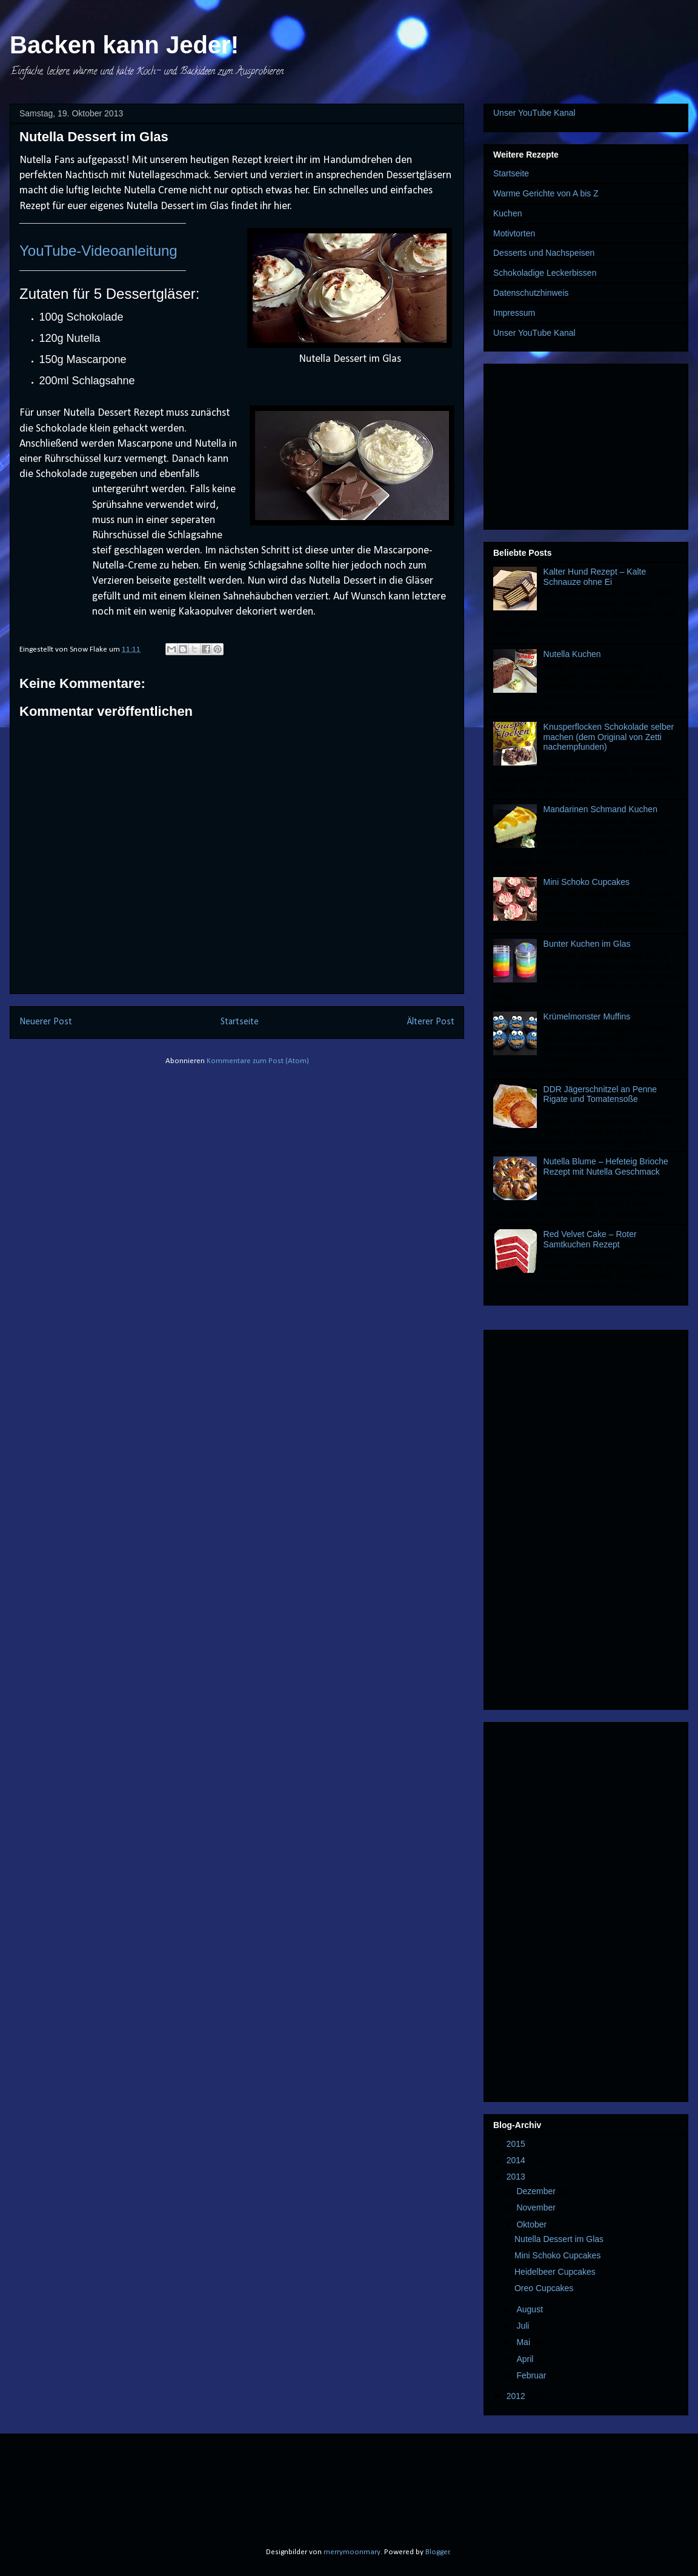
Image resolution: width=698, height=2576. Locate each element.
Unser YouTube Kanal (534, 113)
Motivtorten (514, 233)
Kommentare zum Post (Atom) (258, 1061)
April (526, 2359)
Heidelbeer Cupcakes (555, 2272)
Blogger (437, 2552)
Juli (523, 2326)
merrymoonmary (352, 2552)
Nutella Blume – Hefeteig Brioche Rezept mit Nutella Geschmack (605, 1166)
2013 (517, 2176)
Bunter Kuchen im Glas (587, 944)
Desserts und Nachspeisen (543, 253)
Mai (524, 2342)
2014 (517, 2160)
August (530, 2309)
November (536, 2207)
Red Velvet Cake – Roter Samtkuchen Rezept (590, 1239)
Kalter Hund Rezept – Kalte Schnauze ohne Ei (594, 577)
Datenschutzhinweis (531, 293)
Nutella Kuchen (572, 654)
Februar (532, 2375)
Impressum (514, 313)
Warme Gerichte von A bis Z (546, 193)
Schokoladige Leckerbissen (544, 273)
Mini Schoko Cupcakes (586, 882)
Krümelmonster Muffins (587, 1016)
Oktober (532, 2224)
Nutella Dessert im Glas (558, 2239)
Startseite (240, 1022)
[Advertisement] (586, 444)
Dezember (536, 2191)
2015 (517, 2144)
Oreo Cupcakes (543, 2288)
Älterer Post (430, 1022)
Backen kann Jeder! (124, 45)
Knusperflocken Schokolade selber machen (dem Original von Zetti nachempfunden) (608, 737)
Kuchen (507, 213)
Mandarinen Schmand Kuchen (600, 809)
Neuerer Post (45, 1022)
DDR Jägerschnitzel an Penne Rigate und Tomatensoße (600, 1094)
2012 (517, 2396)
